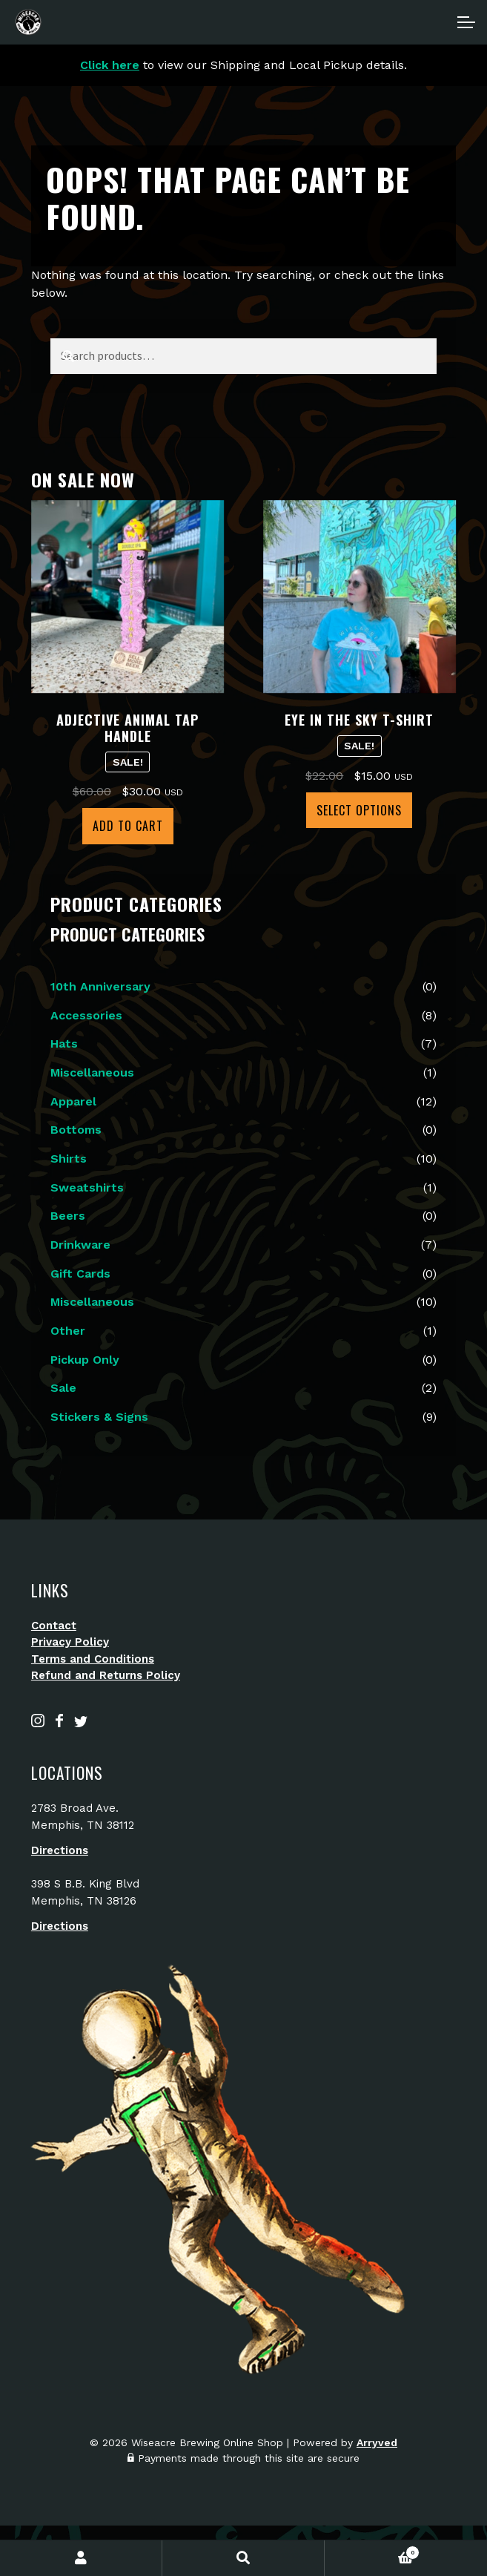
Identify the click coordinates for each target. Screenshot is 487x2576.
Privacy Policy (70, 1642)
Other (67, 1331)
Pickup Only (84, 1360)
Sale (63, 1388)
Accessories (86, 1015)
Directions (59, 1850)
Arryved (377, 2442)
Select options (359, 810)
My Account (81, 2558)
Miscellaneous (92, 1072)
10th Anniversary (100, 986)
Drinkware (80, 1245)
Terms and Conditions (92, 1659)
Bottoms (76, 1130)
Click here (109, 65)
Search (243, 2558)
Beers (67, 1216)
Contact (53, 1625)
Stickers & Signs (99, 1417)
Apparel (73, 1101)
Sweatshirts (87, 1187)
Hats (64, 1043)
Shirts (68, 1158)
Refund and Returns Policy (105, 1675)
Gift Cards (80, 1273)
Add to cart (128, 826)
